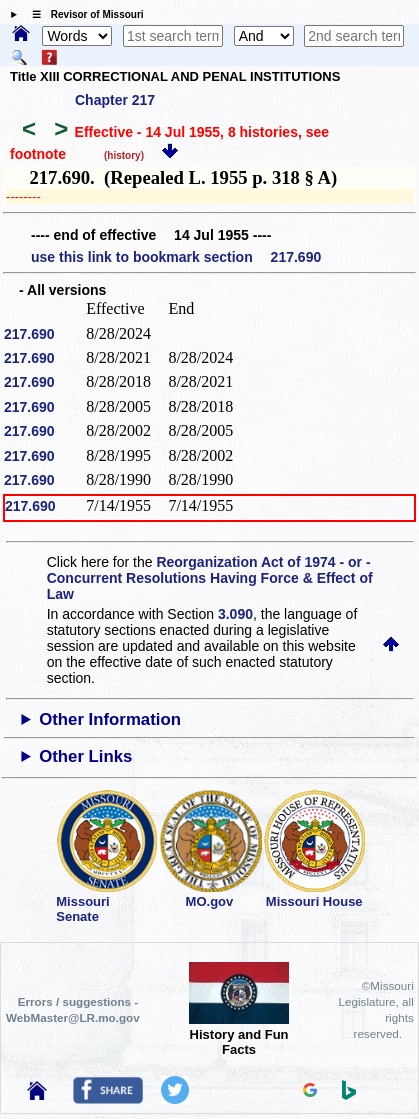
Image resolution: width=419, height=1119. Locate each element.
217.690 (29, 334)
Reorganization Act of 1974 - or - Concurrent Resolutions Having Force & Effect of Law (210, 578)
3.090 (235, 614)
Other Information (110, 719)
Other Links (85, 756)
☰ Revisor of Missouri (83, 14)
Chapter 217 (115, 100)
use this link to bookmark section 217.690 (176, 257)
